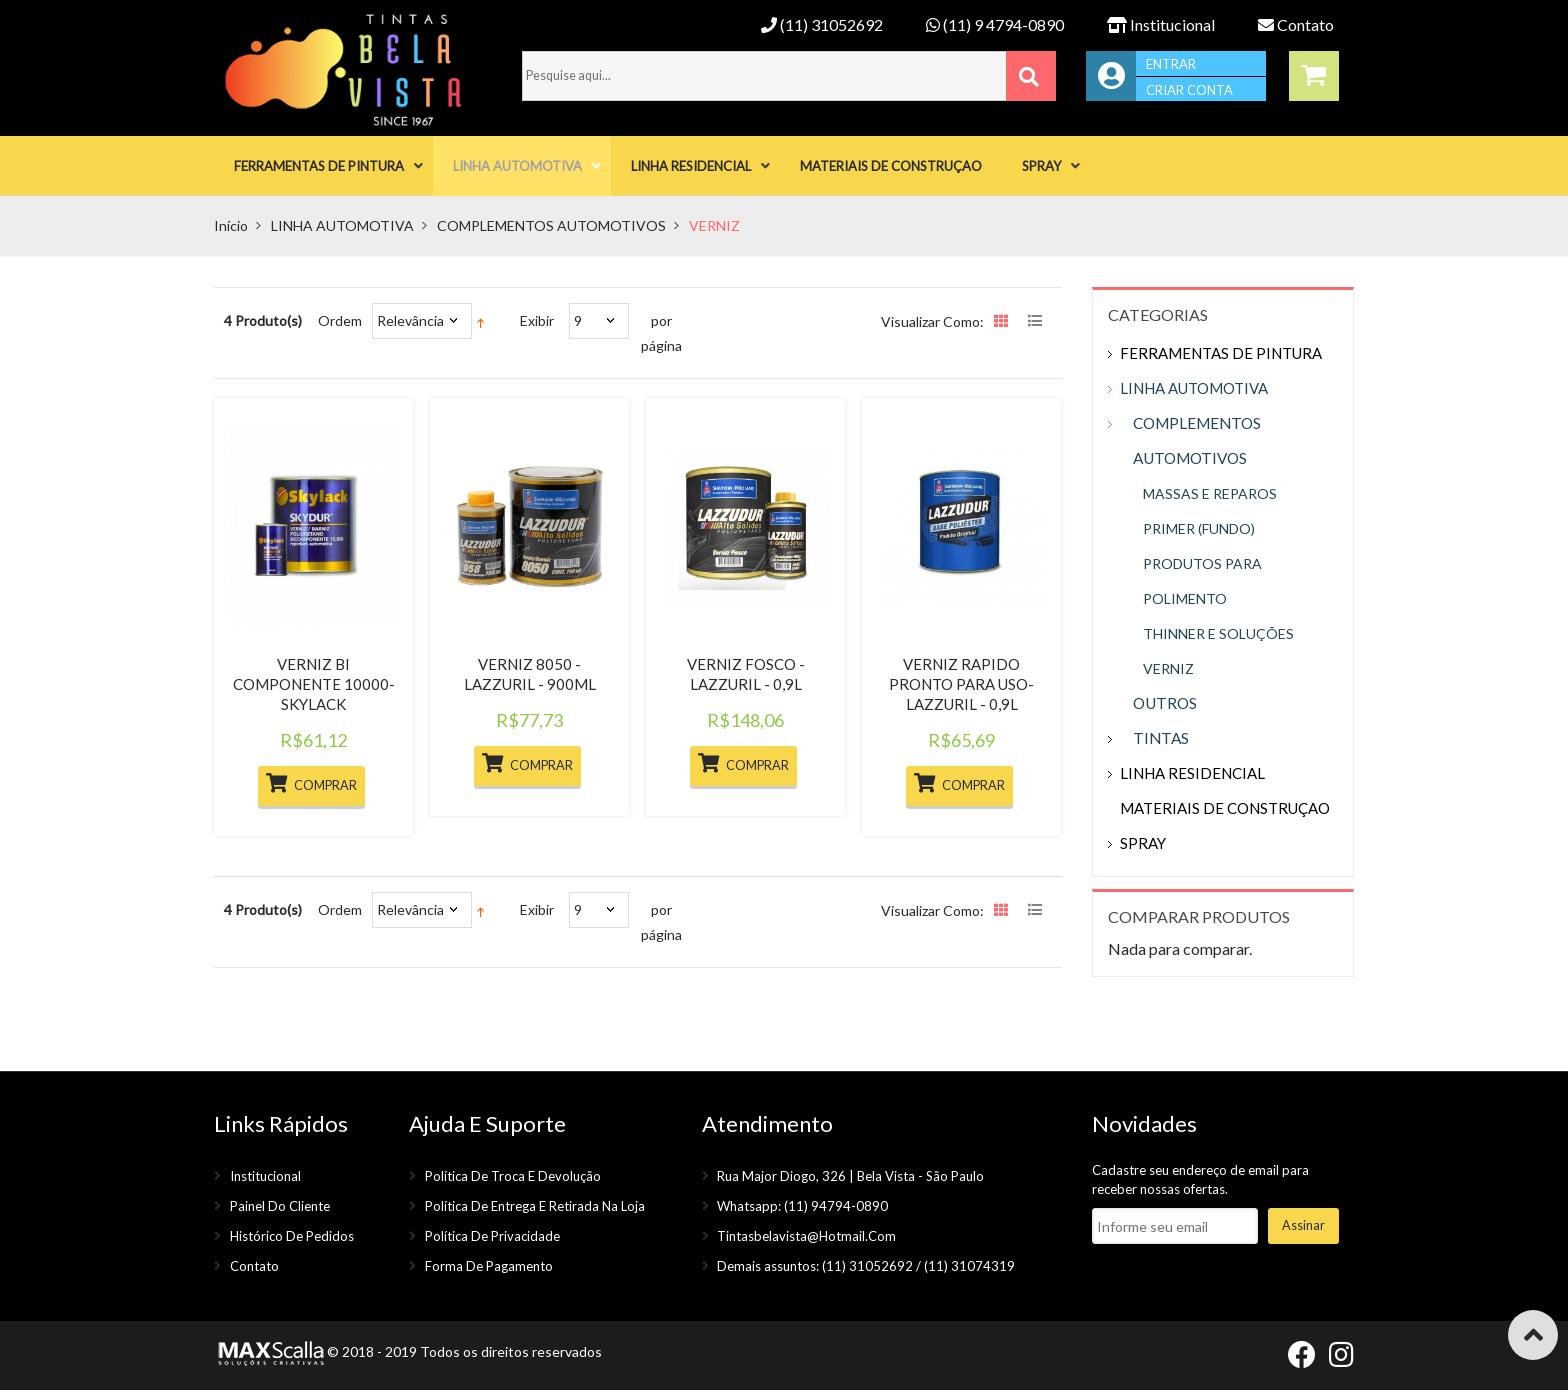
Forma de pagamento (489, 1266)
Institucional (1161, 24)
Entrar (1171, 64)
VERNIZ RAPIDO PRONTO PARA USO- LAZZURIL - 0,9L (961, 684)
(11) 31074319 (969, 1266)
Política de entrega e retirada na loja (535, 1206)
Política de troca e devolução (513, 1176)
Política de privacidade (492, 1236)
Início (231, 225)
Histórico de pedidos (292, 1236)
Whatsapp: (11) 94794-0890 (802, 1206)
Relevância (410, 320)
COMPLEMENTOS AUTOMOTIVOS (551, 225)
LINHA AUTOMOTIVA (342, 225)
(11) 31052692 (822, 24)
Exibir (537, 320)
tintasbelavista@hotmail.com (806, 1236)
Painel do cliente (280, 1206)
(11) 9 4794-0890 (995, 24)
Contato (1296, 24)
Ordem (340, 320)
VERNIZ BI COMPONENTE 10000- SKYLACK (314, 684)
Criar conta (1189, 90)
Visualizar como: (932, 321)
